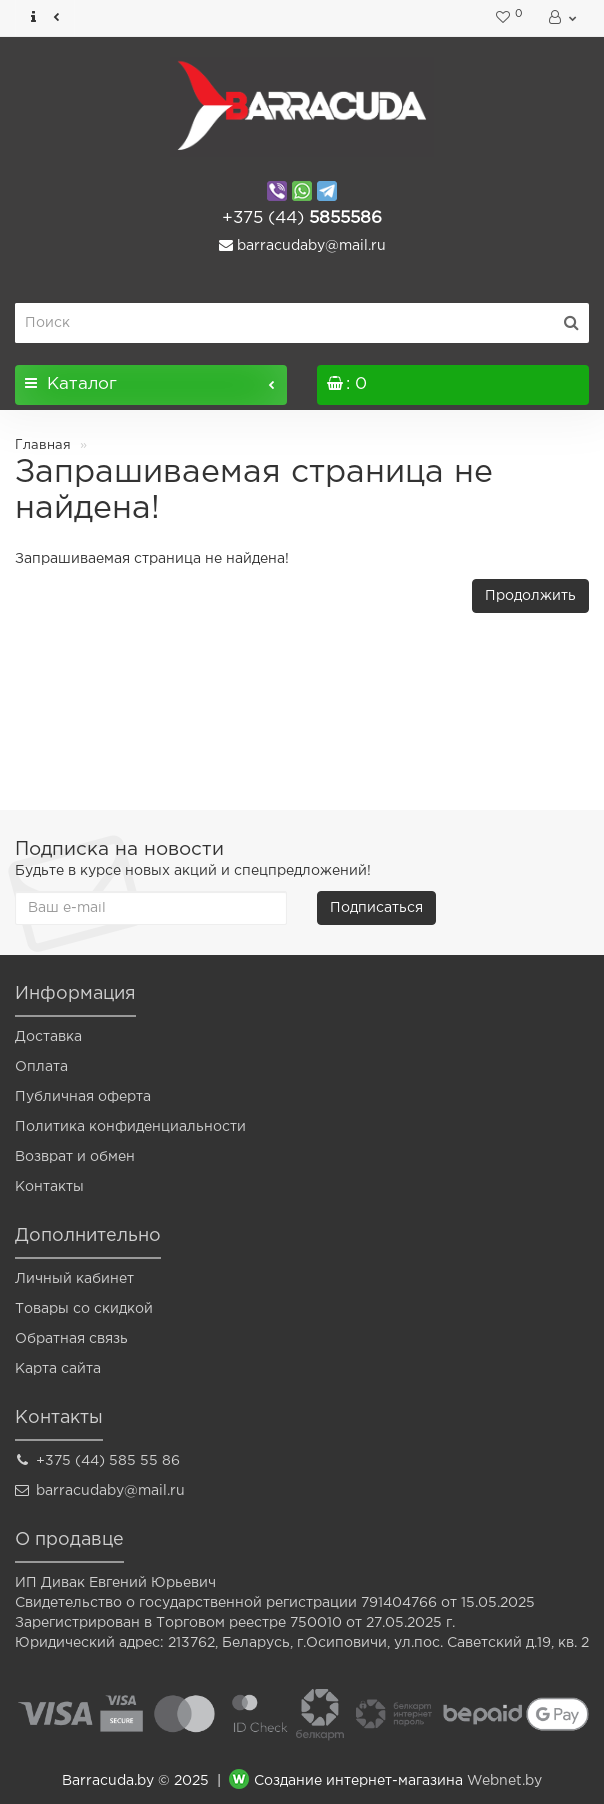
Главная (43, 445)
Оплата (41, 1067)
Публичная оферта (83, 1097)
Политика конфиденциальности (130, 1127)
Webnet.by (504, 1782)
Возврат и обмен (75, 1157)
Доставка (48, 1037)
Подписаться (376, 908)
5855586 (302, 218)
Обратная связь (71, 1339)
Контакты (49, 1187)
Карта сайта (58, 1369)
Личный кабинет (74, 1279)
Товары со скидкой (84, 1309)
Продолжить (530, 596)
